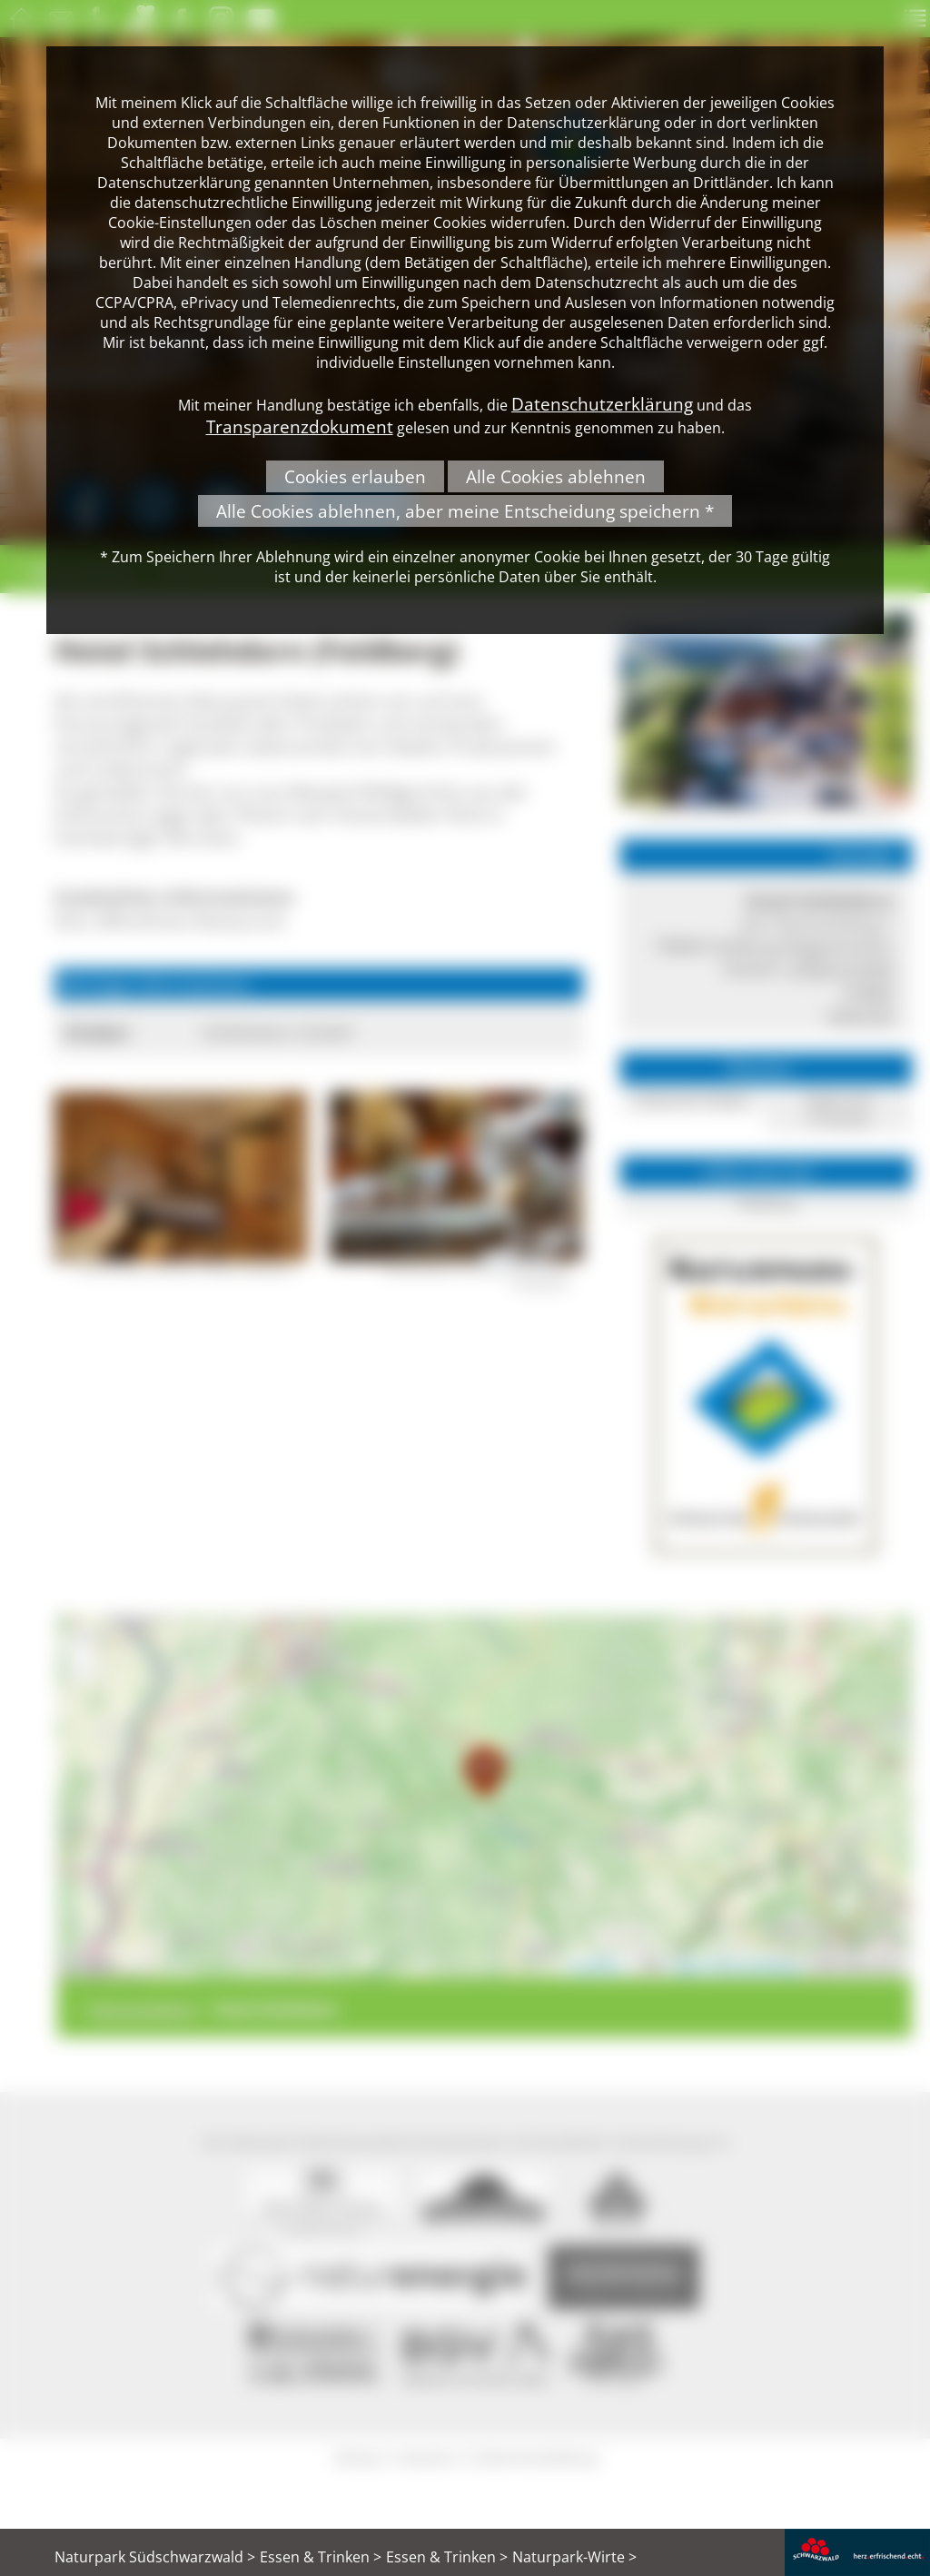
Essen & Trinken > (320, 2557)
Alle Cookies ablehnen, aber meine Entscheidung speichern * (465, 511)
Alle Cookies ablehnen (556, 476)
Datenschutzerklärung (602, 403)
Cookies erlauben (355, 476)
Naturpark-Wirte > (574, 2557)
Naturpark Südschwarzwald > (154, 2557)
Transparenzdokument (299, 426)
